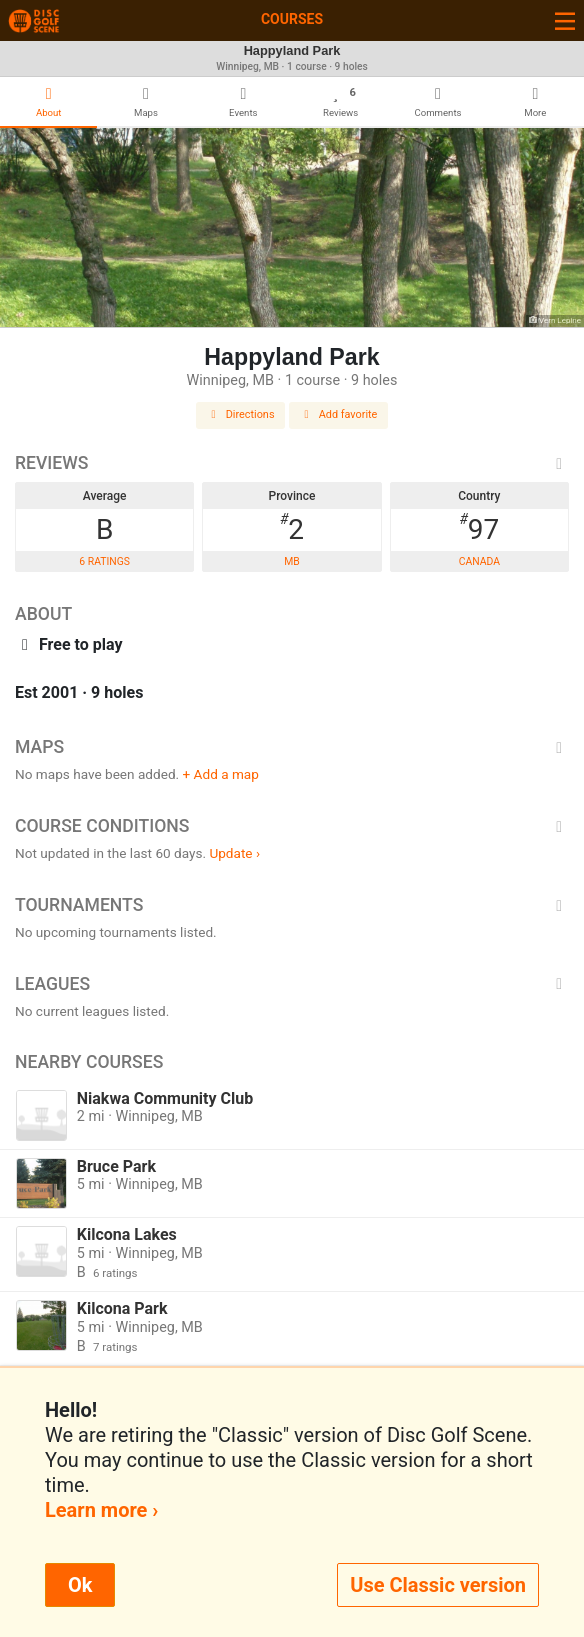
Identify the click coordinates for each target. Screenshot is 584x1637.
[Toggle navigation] (565, 20)
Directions (241, 414)
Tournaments (292, 905)
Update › (234, 853)
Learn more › (101, 1510)
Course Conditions (292, 826)
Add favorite (339, 414)
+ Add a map (221, 774)
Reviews (292, 463)
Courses (292, 19)
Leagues (292, 984)
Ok (80, 1585)
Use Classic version (438, 1585)
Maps (292, 747)
